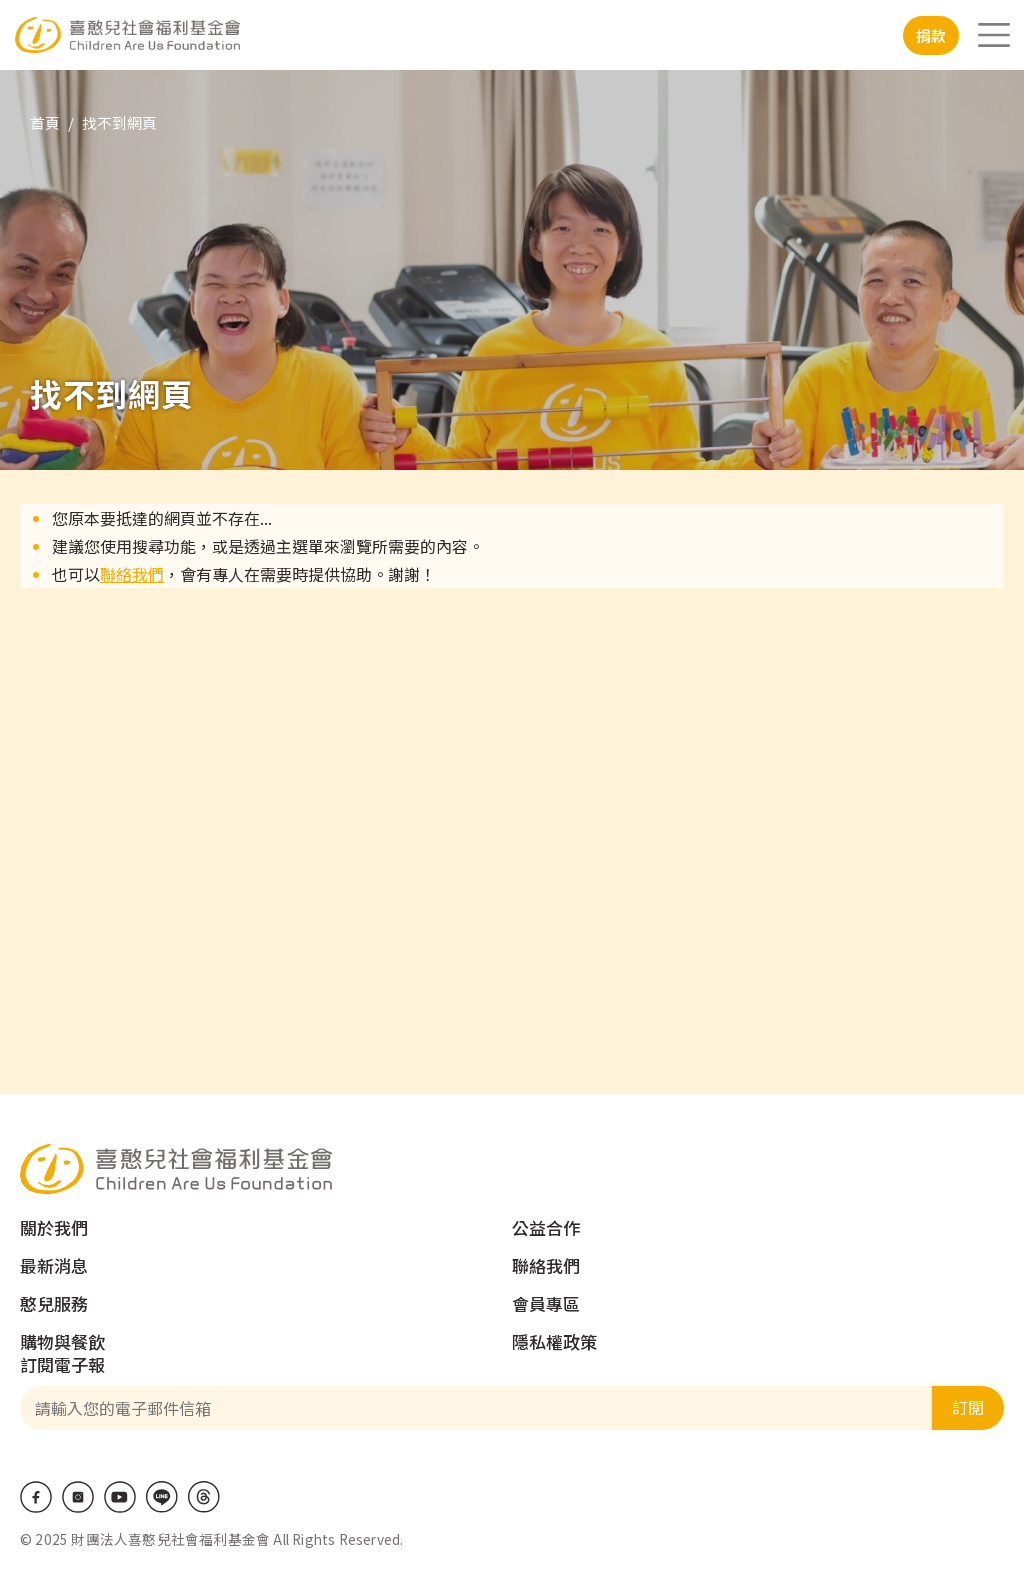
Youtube (120, 1497)
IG (78, 1497)
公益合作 (546, 1227)
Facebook (36, 1497)
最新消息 (54, 1265)
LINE (162, 1497)
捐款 (931, 35)
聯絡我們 (132, 574)
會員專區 (546, 1303)
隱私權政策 (554, 1341)
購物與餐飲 (62, 1341)
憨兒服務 (54, 1303)
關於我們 (54, 1227)
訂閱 (968, 1407)
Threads (204, 1497)
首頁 (45, 122)
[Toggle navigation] (994, 35)
